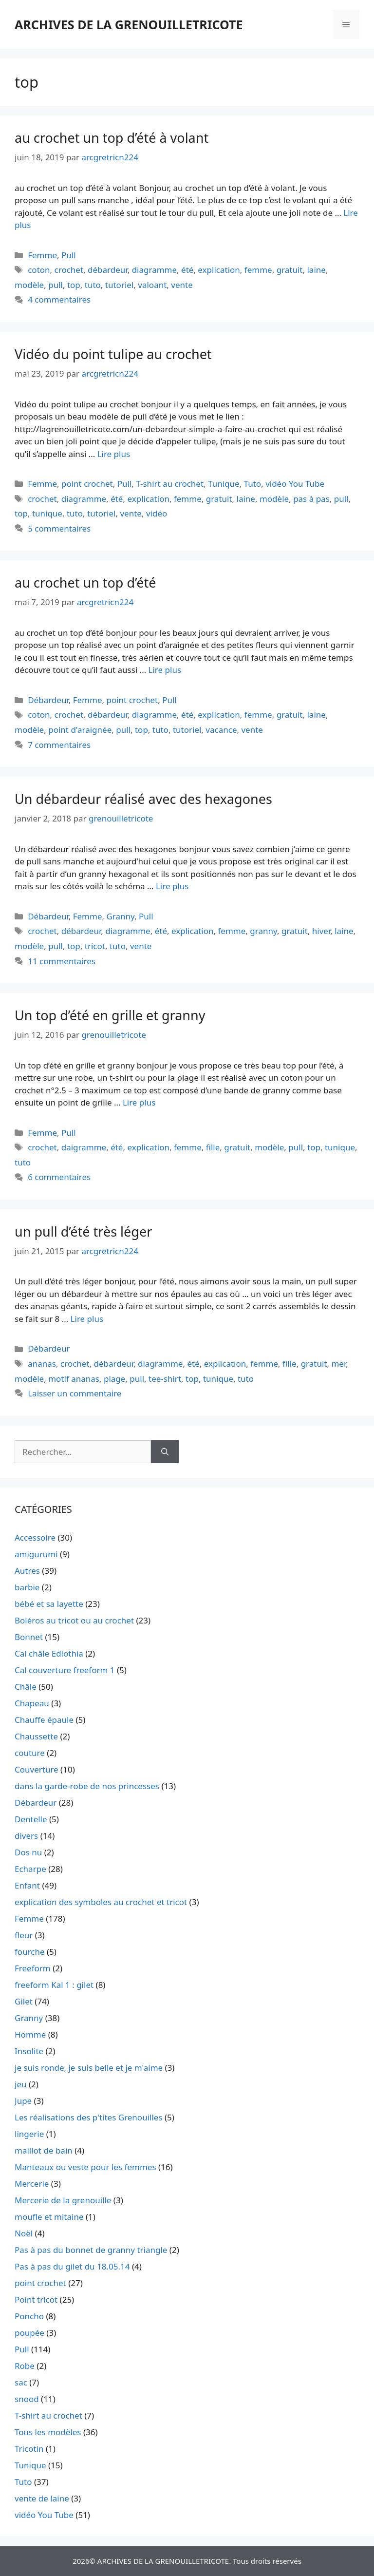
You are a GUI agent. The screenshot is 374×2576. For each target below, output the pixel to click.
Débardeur (48, 700)
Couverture (36, 1769)
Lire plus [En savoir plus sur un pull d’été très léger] (87, 1318)
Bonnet (29, 1636)
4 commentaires (59, 299)
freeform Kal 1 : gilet (54, 1984)
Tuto (253, 483)
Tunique (224, 483)
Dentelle (31, 1819)
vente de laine (42, 2498)
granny (263, 930)
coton (39, 269)
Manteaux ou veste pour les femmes (85, 2167)
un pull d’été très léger (83, 1231)
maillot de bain (44, 2150)
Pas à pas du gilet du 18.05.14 (72, 2266)
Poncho (29, 2316)
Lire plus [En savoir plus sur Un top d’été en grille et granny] (139, 1102)
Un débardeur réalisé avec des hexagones (143, 799)
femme (258, 269)
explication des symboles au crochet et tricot (101, 1902)
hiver (321, 930)
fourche (30, 1951)
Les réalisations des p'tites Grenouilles (89, 2117)
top (73, 284)
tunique (47, 513)
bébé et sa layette (49, 1603)
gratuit (290, 269)
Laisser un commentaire (74, 1393)
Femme (42, 255)
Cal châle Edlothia (49, 1653)
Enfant (27, 1885)
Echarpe (30, 1868)
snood (27, 2398)
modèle (29, 284)
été (187, 269)
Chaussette (36, 1736)
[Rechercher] (165, 1452)
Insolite (29, 2051)
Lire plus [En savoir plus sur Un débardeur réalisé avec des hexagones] (172, 886)
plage (114, 1378)
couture (30, 1752)
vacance (221, 729)
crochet (69, 269)
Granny (120, 916)
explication (219, 269)
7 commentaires (59, 744)
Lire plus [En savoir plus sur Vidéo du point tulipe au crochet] (113, 453)
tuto (93, 284)
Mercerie (32, 2183)
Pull (68, 255)
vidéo (156, 513)
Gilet (24, 2001)
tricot (95, 946)
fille (213, 1147)
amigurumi (36, 1554)
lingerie (29, 2133)
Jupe (23, 2100)
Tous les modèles (48, 2432)
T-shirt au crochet (170, 483)
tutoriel (119, 284)
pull (55, 284)
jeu (20, 2084)
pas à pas (311, 498)
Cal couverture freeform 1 (65, 1670)
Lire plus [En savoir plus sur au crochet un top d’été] (165, 669)
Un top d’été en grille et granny (110, 1015)
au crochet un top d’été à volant (111, 138)
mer (338, 1363)
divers (26, 1835)
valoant (152, 284)
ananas (42, 1363)
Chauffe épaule (44, 1719)
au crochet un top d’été (85, 582)
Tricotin (29, 2448)
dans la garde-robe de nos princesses (87, 1786)
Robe (25, 2365)
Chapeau (32, 1703)
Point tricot (36, 2299)
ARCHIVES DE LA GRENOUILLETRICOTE (129, 24)
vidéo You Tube (294, 483)
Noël (24, 2233)
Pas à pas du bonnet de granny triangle (91, 2249)
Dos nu (28, 1852)
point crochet (87, 483)
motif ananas (73, 1378)
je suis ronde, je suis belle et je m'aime (89, 2067)
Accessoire (35, 1537)
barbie (27, 1587)
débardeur (108, 269)
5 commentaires (59, 528)
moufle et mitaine (49, 2216)
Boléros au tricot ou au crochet (74, 1620)
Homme (30, 2034)
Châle (26, 1686)
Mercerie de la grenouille (63, 2200)
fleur (24, 1935)
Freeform (33, 1968)
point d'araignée (80, 729)
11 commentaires (61, 961)
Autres (27, 1570)
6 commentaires (59, 1177)
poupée (29, 2332)
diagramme (154, 269)
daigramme (83, 1147)
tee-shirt (165, 1378)
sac (21, 2382)
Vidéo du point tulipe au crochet (113, 354)
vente (181, 284)
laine (316, 269)
